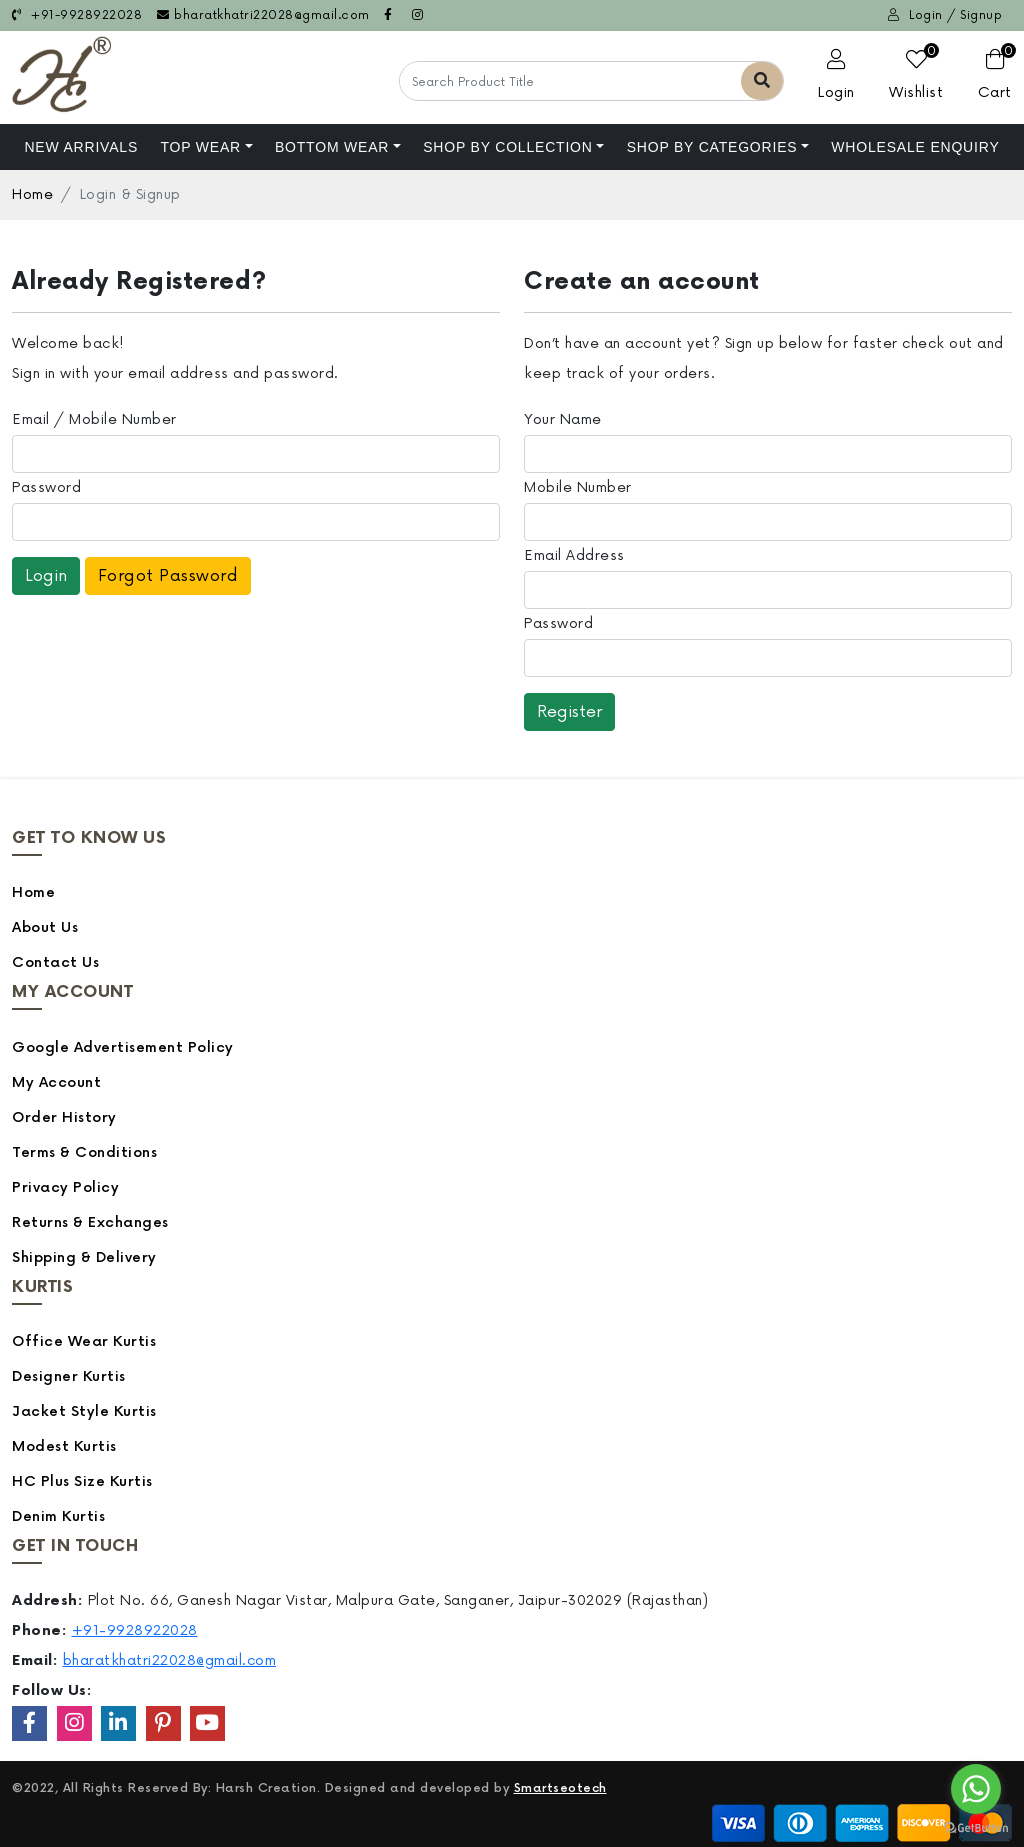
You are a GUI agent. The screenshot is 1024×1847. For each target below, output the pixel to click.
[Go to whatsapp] (976, 1789)
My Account (56, 1082)
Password (46, 487)
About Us (45, 927)
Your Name (563, 419)
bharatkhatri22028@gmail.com (263, 15)
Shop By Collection (508, 147)
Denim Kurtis (58, 1516)
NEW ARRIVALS (81, 147)
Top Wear (200, 147)
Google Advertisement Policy (123, 1047)
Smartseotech (560, 1788)
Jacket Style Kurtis (84, 1411)
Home (32, 194)
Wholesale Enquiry (915, 147)
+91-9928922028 (77, 15)
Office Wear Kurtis (84, 1341)
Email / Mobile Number (94, 419)
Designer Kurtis (69, 1376)
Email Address (574, 555)
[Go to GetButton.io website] (976, 1827)
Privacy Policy (65, 1187)
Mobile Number (578, 487)
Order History (64, 1117)
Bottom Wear (332, 147)
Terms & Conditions (84, 1152)
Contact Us (55, 962)
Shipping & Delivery (84, 1257)
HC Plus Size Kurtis (82, 1481)
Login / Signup (945, 15)
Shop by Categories (712, 147)
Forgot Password (168, 576)
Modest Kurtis (64, 1446)
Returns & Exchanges (90, 1222)
